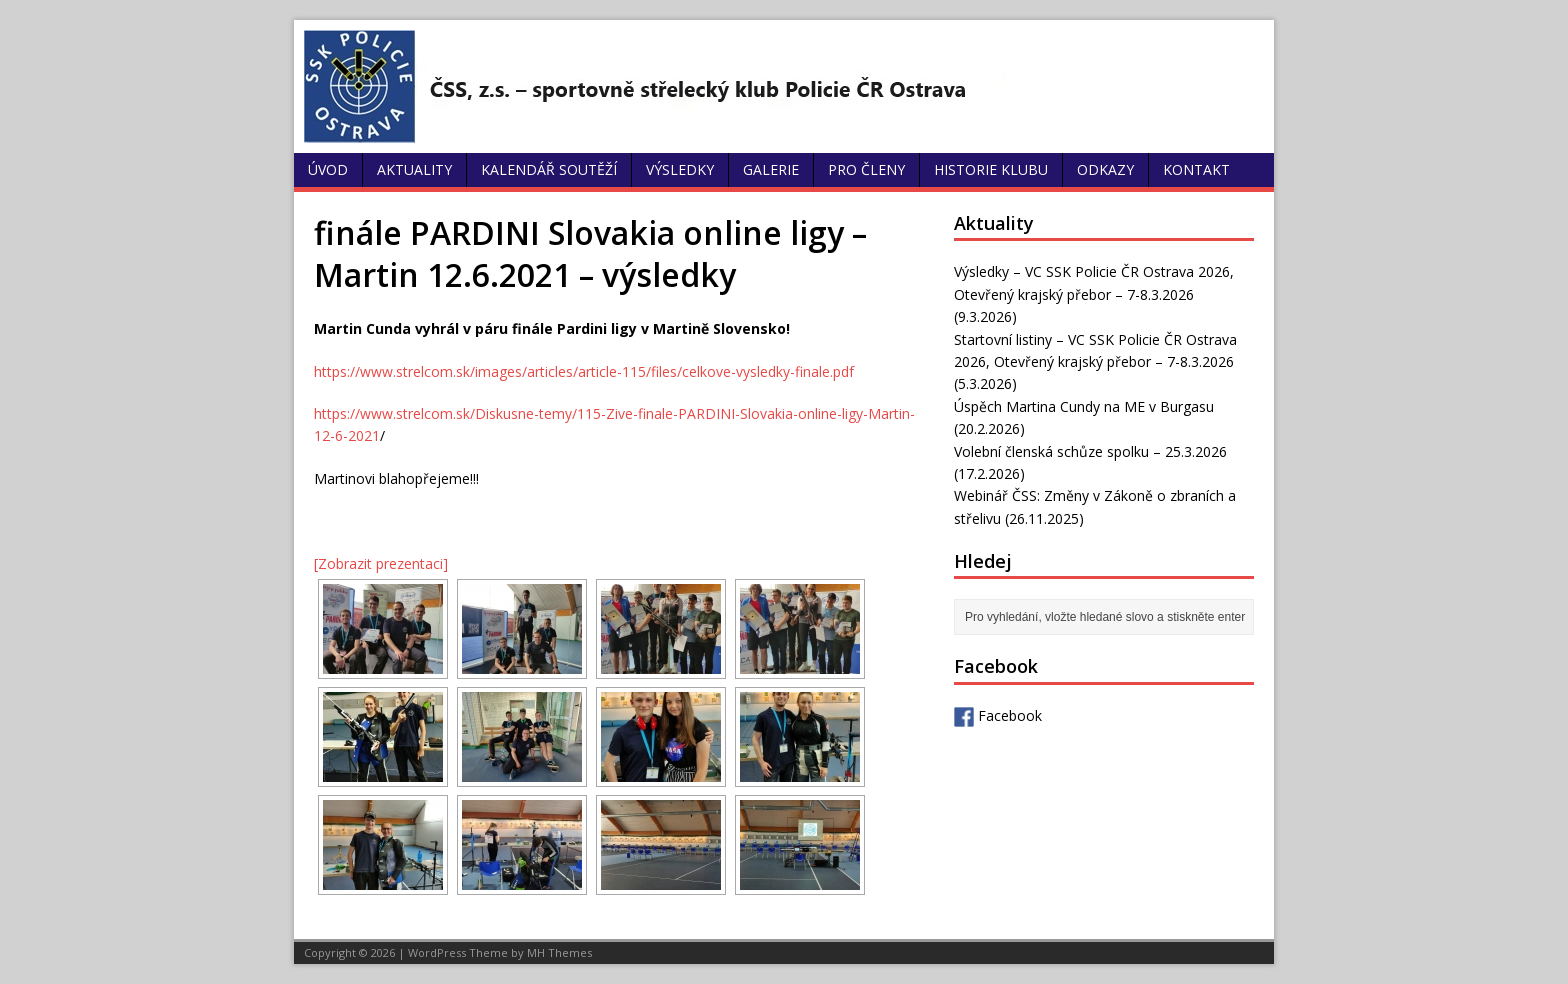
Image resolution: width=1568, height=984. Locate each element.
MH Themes (559, 952)
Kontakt (1196, 169)
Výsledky (680, 169)
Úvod (328, 169)
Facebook (998, 715)
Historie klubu (991, 169)
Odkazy (1105, 169)
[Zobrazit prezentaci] (381, 563)
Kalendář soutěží (549, 169)
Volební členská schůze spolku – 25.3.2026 (1090, 451)
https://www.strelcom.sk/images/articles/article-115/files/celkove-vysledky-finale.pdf (584, 371)
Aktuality (414, 169)
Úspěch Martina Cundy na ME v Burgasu (1084, 406)
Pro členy (866, 169)
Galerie (771, 169)
